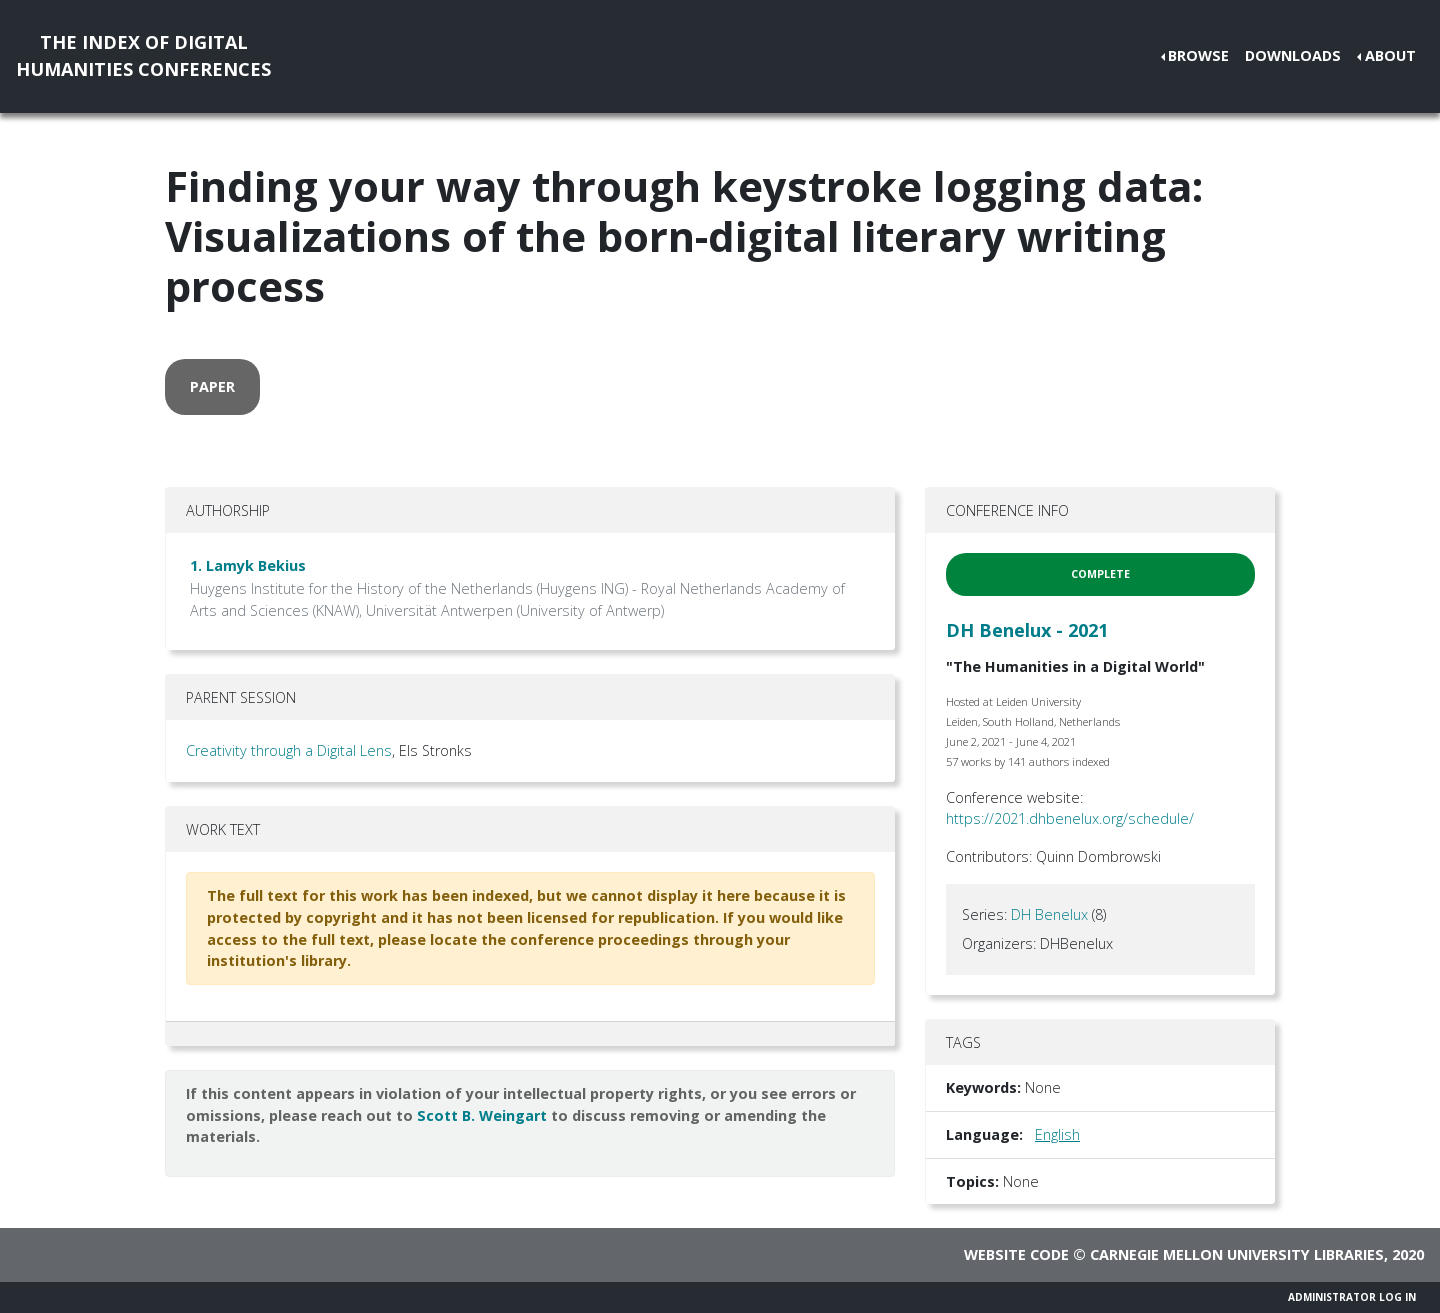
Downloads (1293, 55)
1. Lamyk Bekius (248, 565)
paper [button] (212, 386)
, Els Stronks (432, 750)
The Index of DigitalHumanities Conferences (143, 55)
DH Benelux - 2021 (1027, 630)
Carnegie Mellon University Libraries (1237, 1254)
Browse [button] (1198, 55)
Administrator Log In (1352, 1297)
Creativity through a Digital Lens (289, 750)
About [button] (1390, 55)
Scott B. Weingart (482, 1115)
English (1057, 1134)
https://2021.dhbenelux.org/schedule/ (1070, 818)
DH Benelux (1049, 914)
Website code (1016, 1254)
